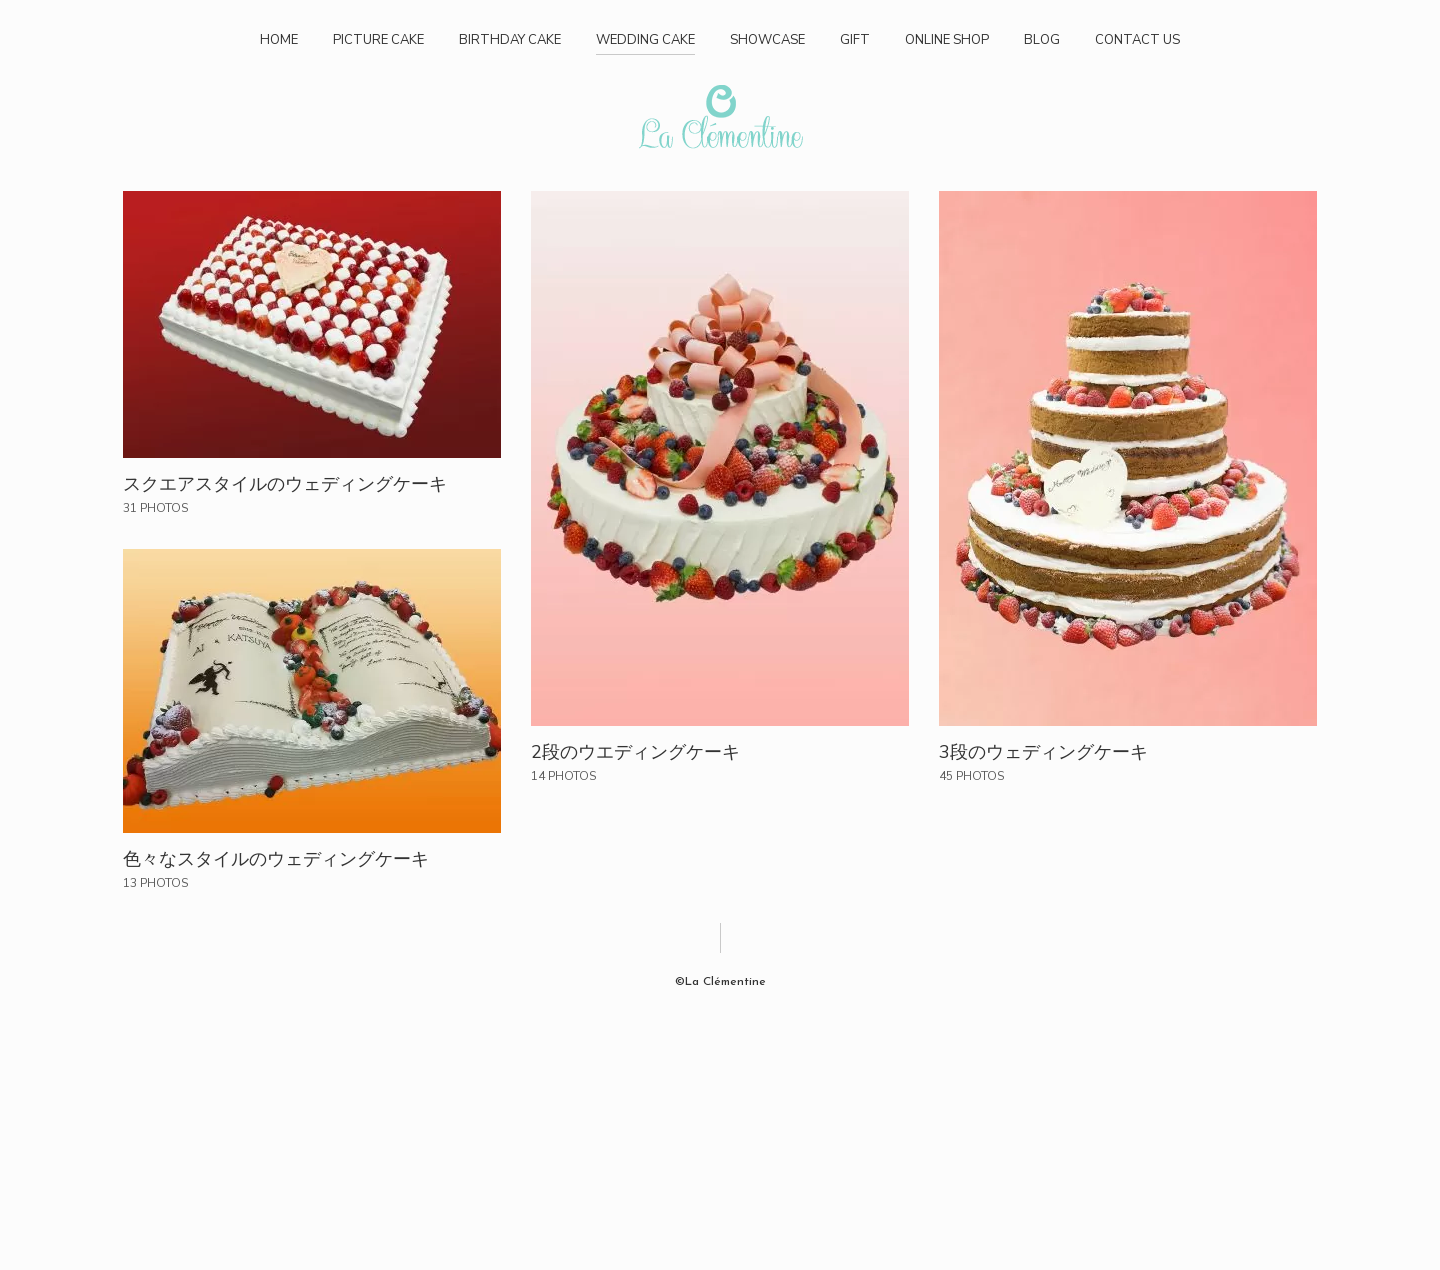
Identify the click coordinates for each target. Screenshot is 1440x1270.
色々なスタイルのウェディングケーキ (276, 859)
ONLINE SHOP (947, 40)
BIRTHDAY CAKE (510, 40)
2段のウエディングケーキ (635, 752)
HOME (279, 40)
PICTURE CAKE (378, 40)
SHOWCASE (767, 40)
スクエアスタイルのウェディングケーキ (285, 484)
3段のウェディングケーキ (1043, 752)
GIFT (855, 40)
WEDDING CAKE (645, 40)
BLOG (1042, 40)
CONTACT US (1137, 40)
